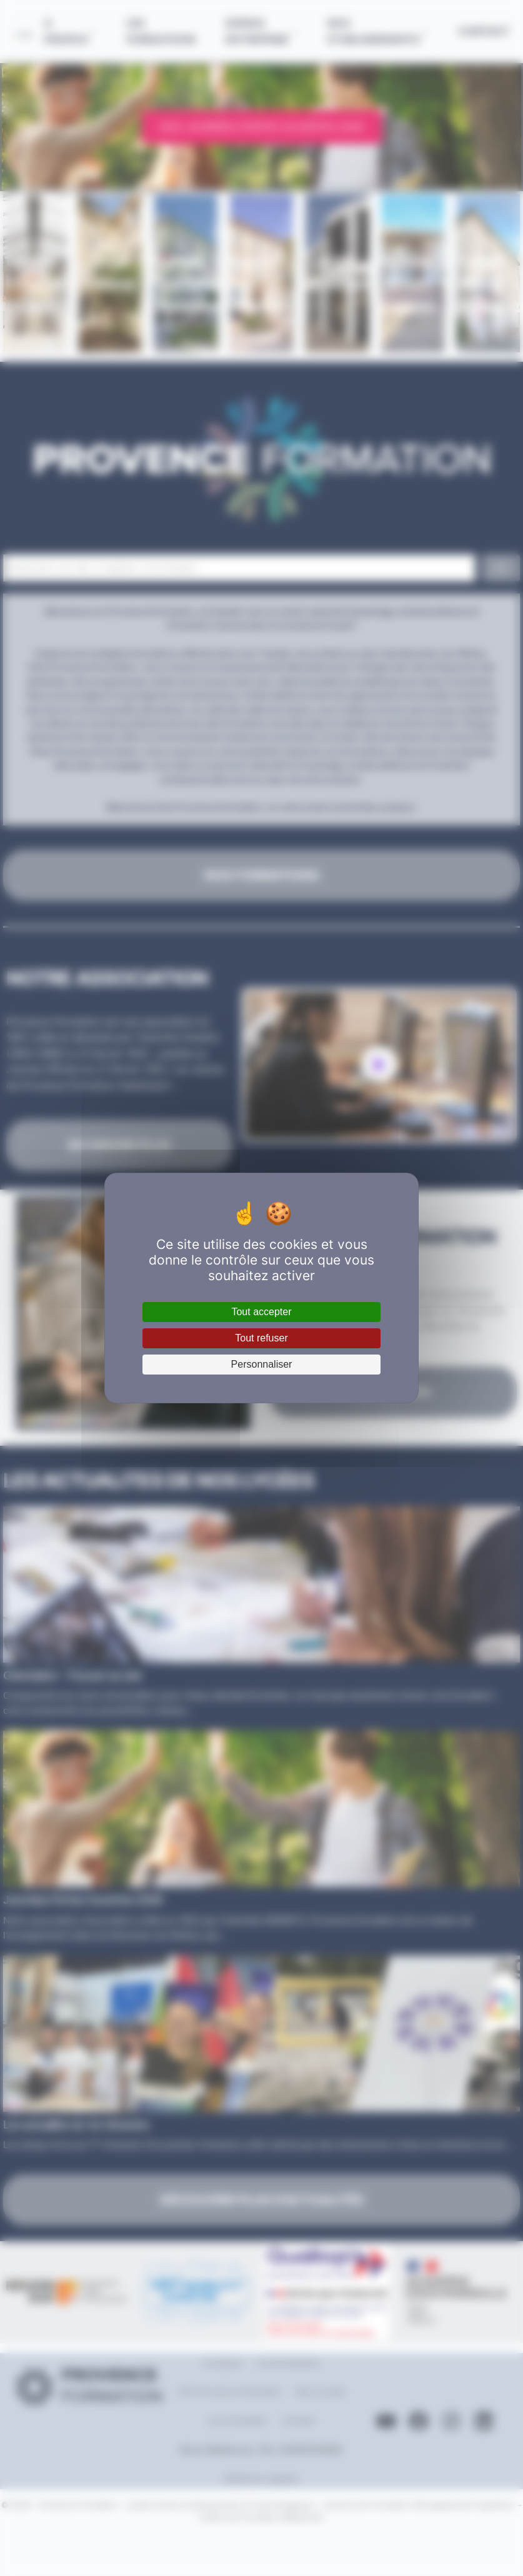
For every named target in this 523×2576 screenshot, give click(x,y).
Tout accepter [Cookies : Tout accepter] (261, 1311)
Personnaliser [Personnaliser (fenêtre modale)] (261, 1364)
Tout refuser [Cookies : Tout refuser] (261, 1338)
